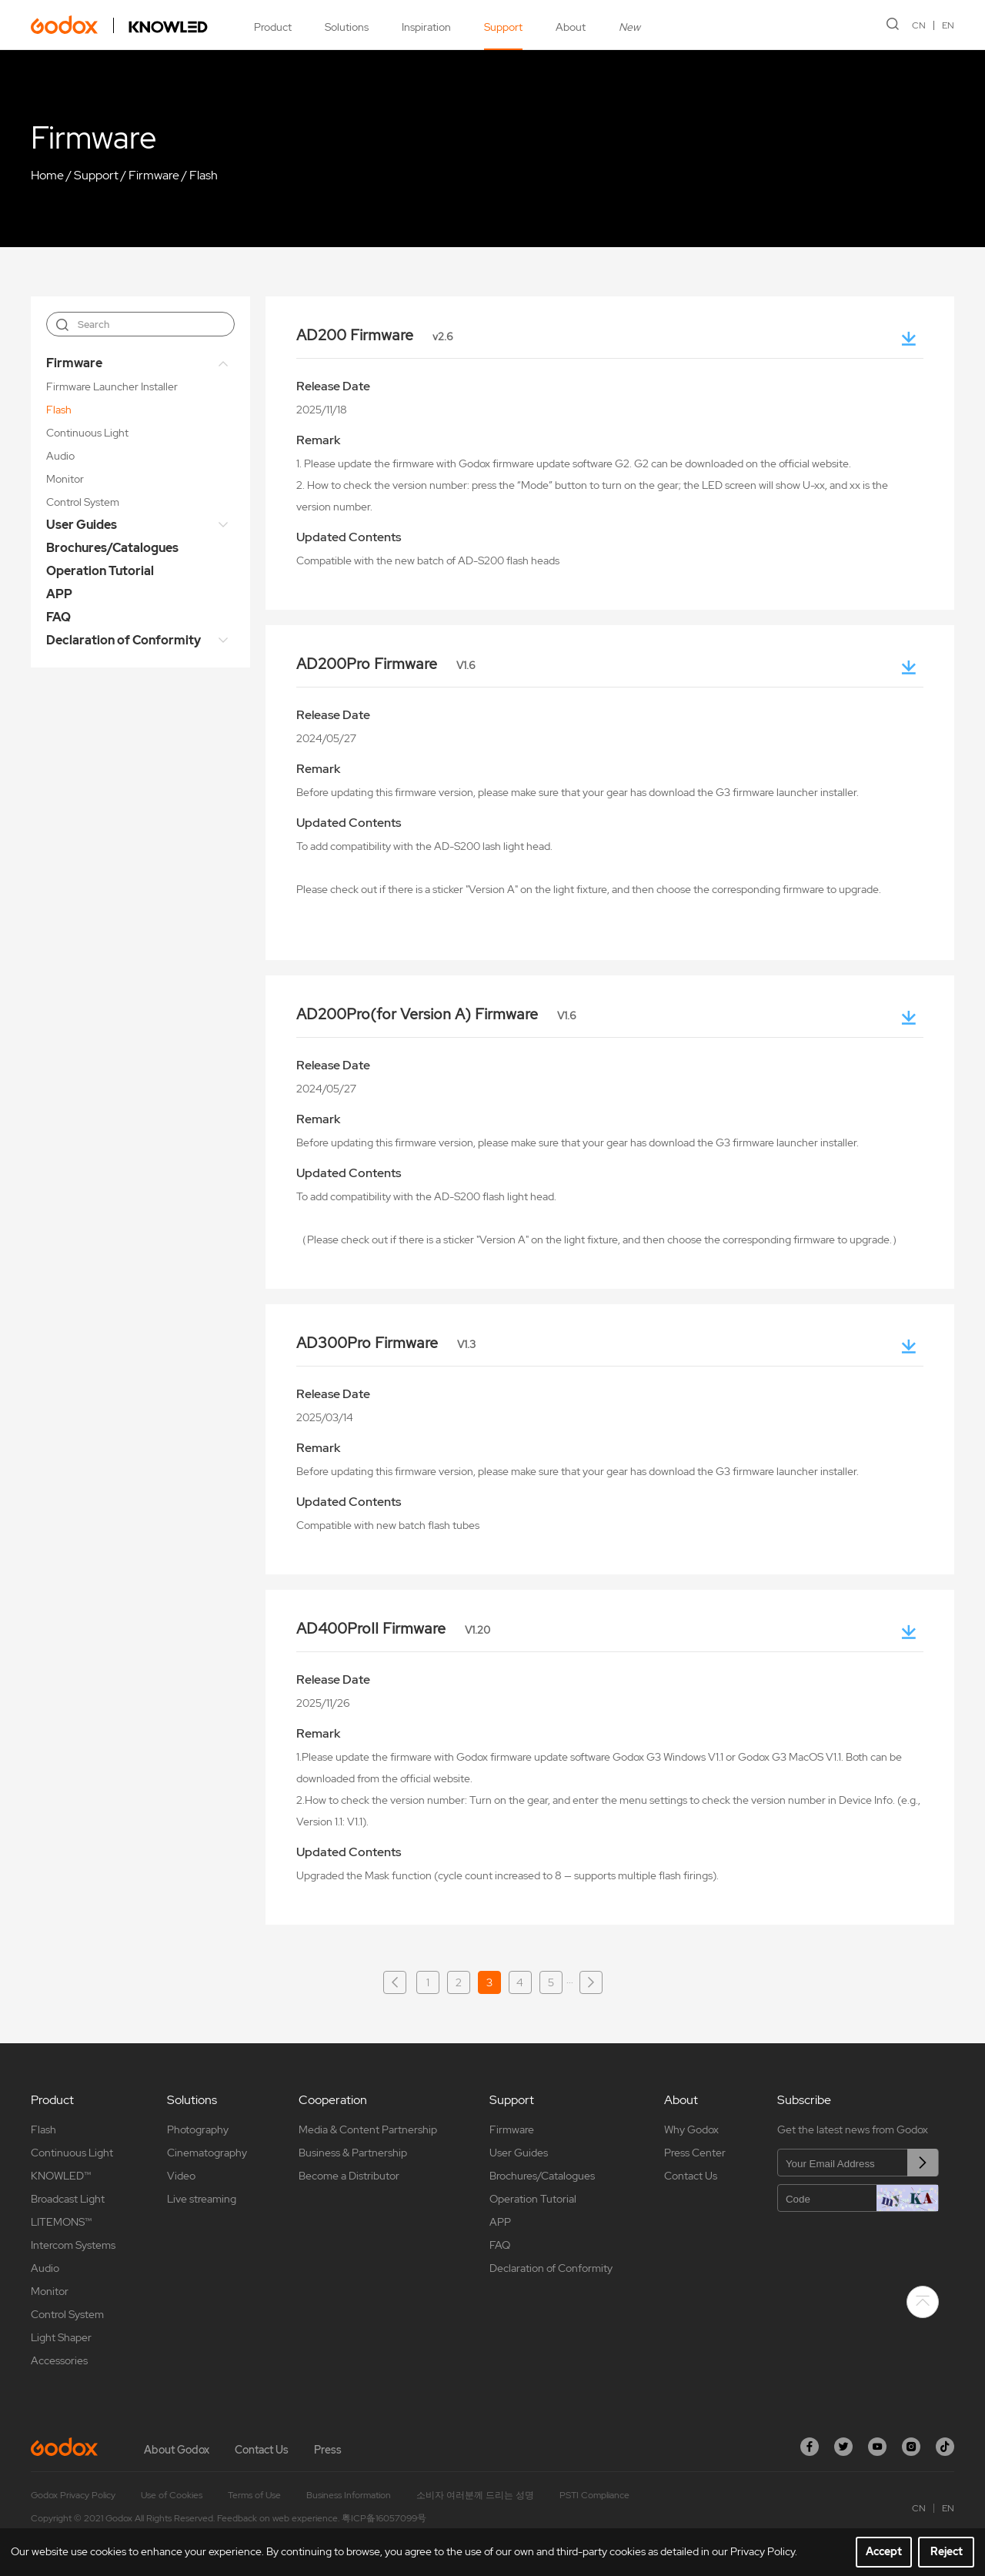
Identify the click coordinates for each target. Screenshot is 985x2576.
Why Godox (691, 2129)
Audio (60, 456)
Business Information (348, 2495)
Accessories (59, 2360)
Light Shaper (61, 2337)
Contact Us (690, 2176)
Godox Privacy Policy (73, 2495)
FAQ (58, 617)
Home (47, 175)
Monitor (65, 479)
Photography (198, 2129)
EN (948, 25)
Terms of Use (254, 2495)
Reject (946, 2551)
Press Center (695, 2152)
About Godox (176, 2450)
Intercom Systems (73, 2245)
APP (59, 594)
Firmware (154, 175)
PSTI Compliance (594, 2495)
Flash (203, 175)
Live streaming (201, 2199)
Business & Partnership (353, 2152)
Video (181, 2176)
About (571, 27)
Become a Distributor (349, 2176)
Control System (82, 502)
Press (328, 2450)
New (629, 27)
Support (503, 27)
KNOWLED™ (61, 2176)
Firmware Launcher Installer (112, 386)
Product (273, 27)
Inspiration (426, 27)
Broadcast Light (68, 2199)
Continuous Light (87, 433)
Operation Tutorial (100, 571)
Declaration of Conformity (123, 640)
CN (919, 25)
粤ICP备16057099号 (384, 2518)
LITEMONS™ (61, 2222)
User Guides (81, 525)
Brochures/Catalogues (112, 548)
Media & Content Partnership (368, 2129)
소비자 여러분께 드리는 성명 (475, 2495)
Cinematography (207, 2152)
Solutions (347, 27)
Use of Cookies (171, 2495)
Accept (884, 2551)
